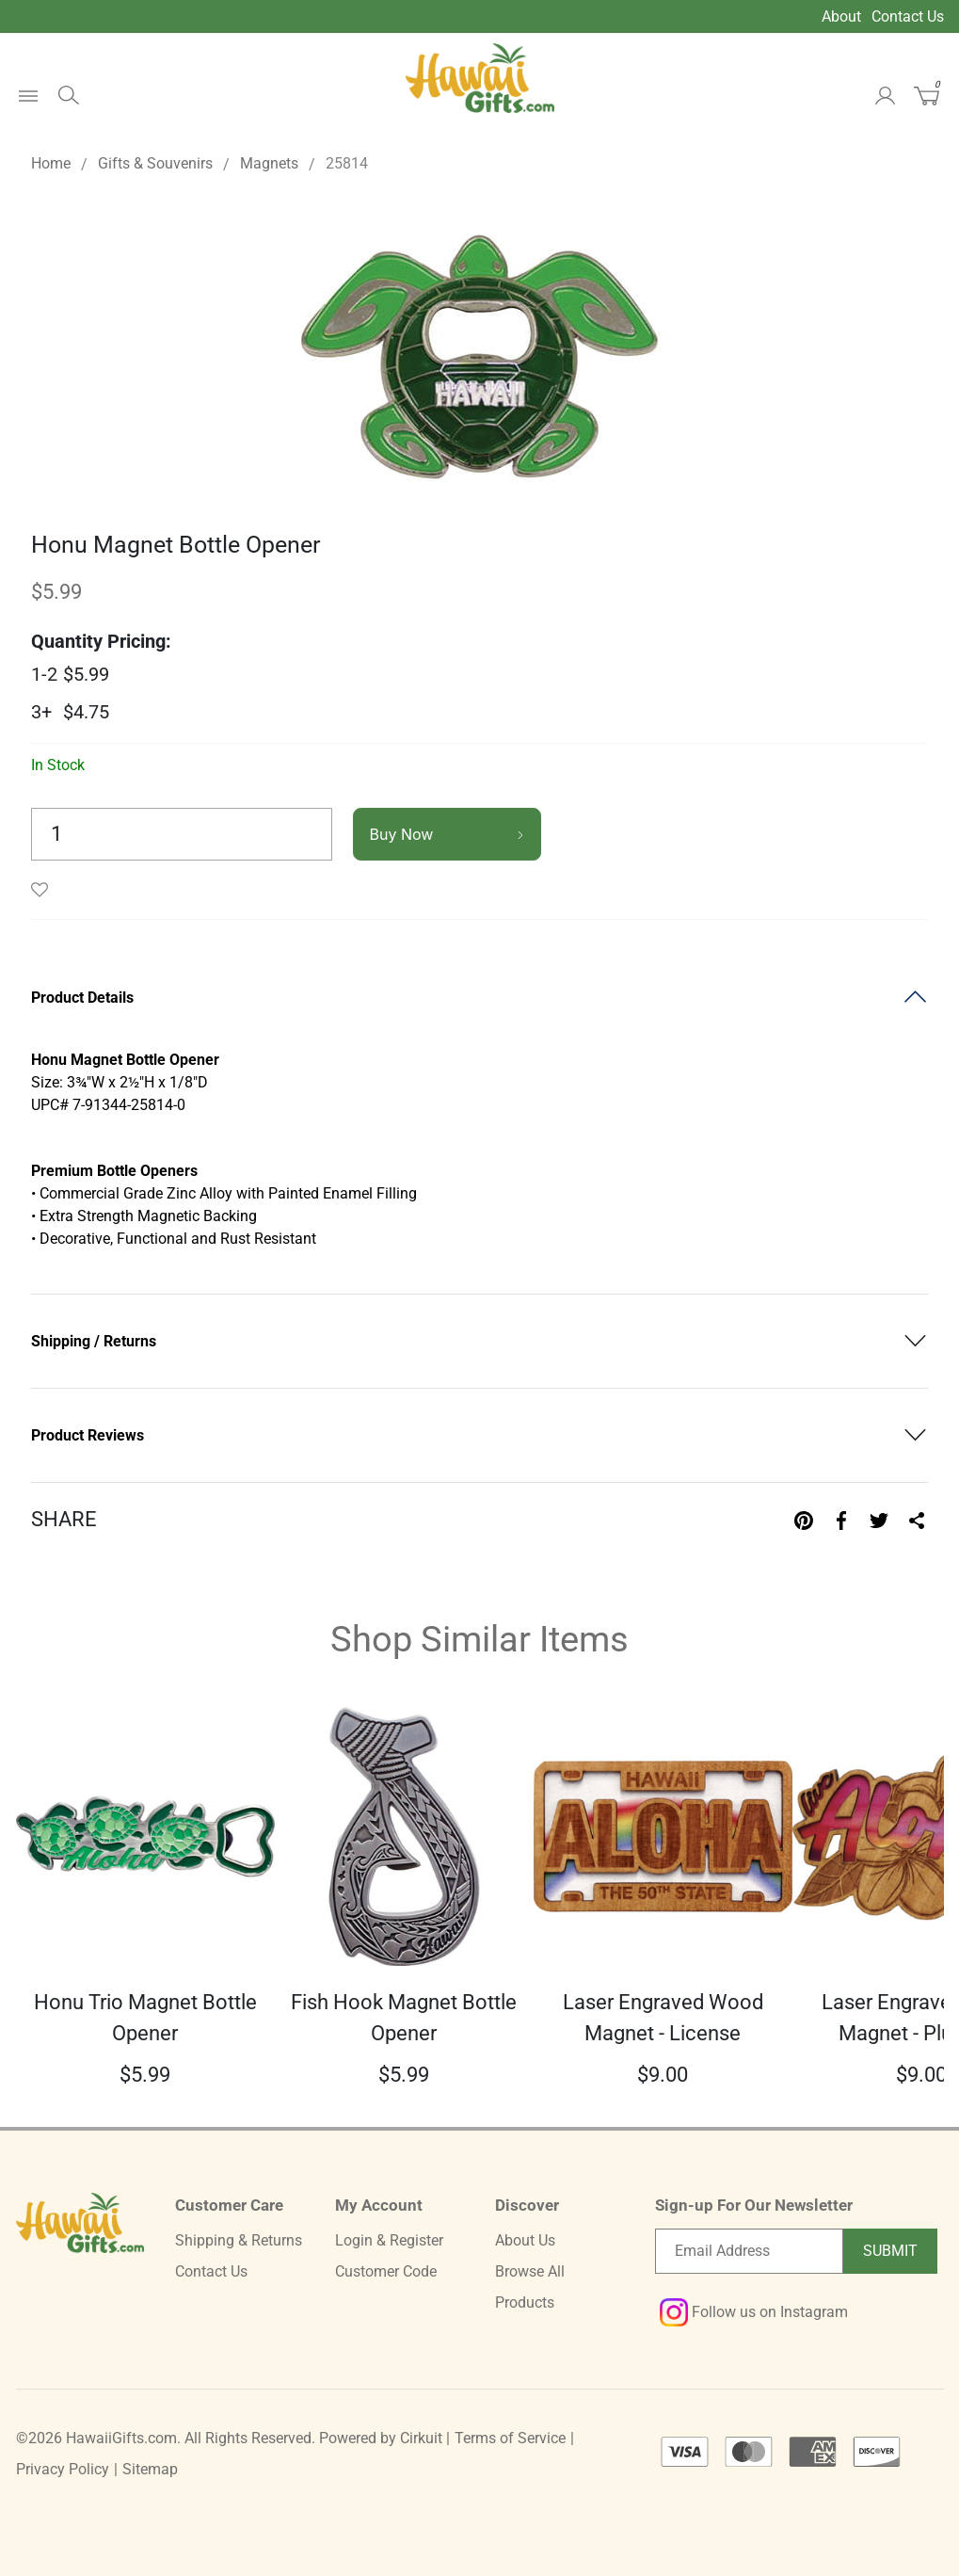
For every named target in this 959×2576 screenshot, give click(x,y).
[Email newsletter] (749, 2251)
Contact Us (907, 16)
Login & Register (389, 2240)
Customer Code (386, 2271)
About (841, 16)
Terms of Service (510, 2438)
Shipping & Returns (238, 2240)
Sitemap (150, 2469)
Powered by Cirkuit (380, 2438)
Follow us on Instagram (754, 2312)
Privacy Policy (62, 2469)
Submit (890, 2251)
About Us (525, 2240)
